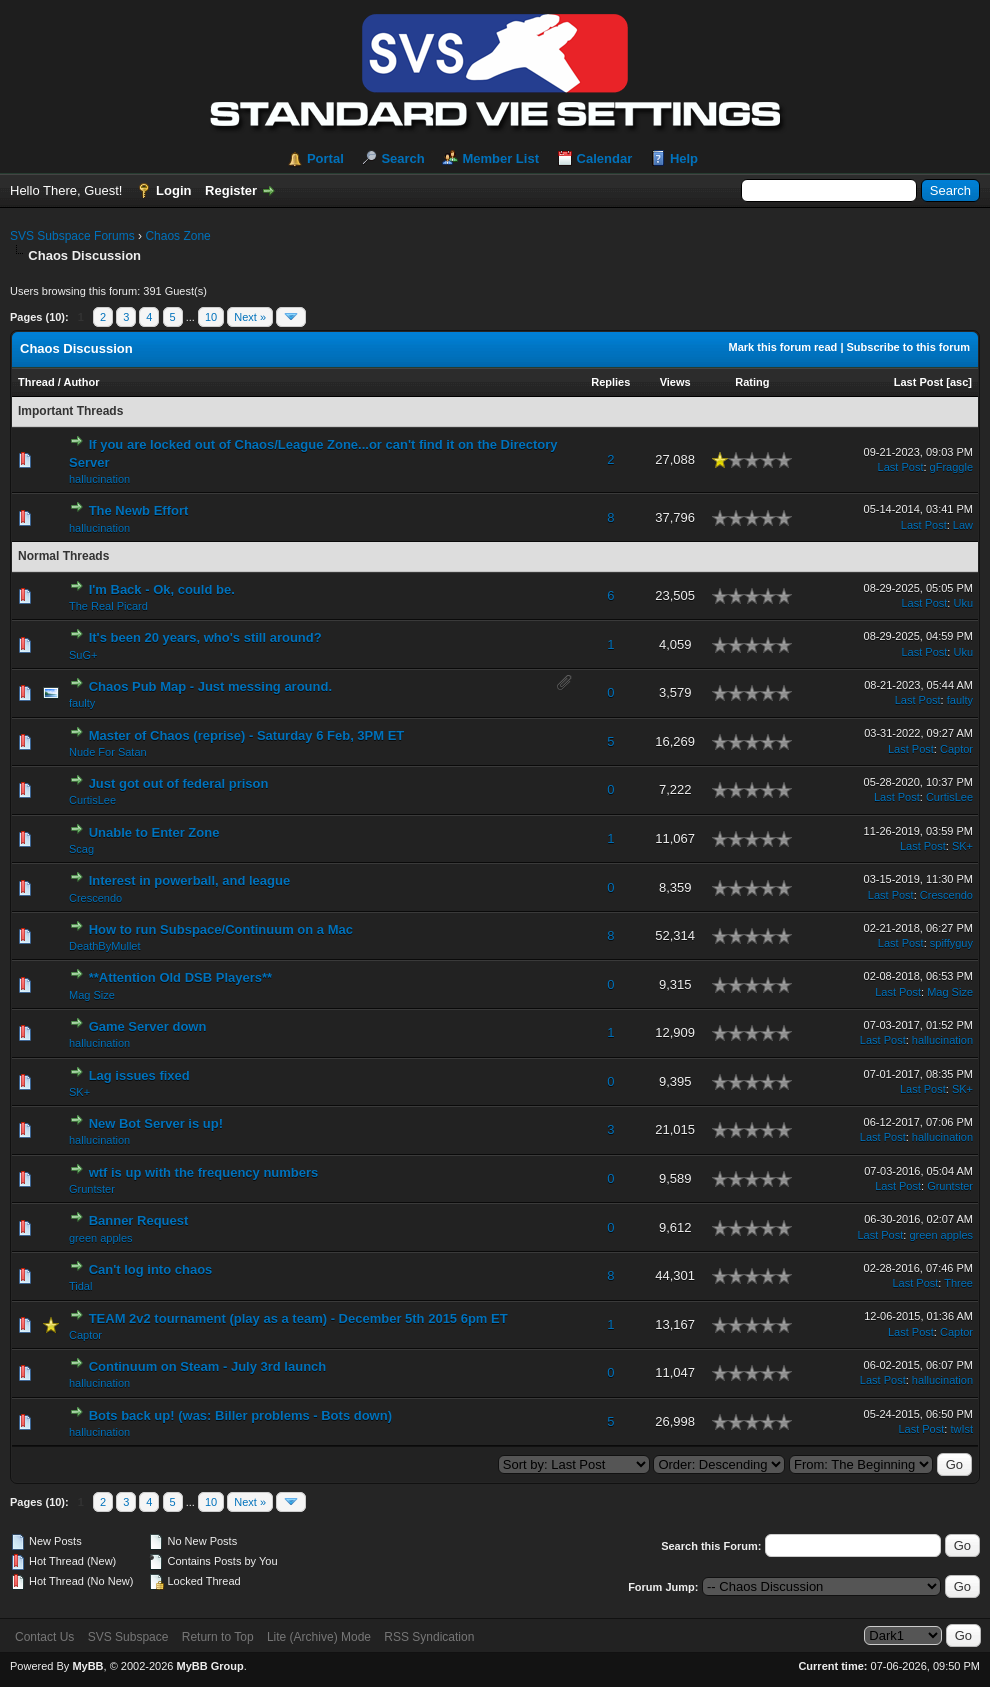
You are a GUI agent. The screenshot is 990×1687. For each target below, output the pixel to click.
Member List (500, 158)
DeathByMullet (105, 946)
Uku (963, 603)
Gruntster (92, 1189)
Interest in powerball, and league (190, 880)
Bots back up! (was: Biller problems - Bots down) (240, 1415)
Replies (610, 382)
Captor (956, 749)
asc (959, 382)
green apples (101, 1238)
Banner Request (139, 1220)
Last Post (919, 382)
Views (675, 382)
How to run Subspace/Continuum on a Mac (221, 929)
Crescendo (95, 898)
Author (81, 382)
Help (684, 158)
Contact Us (44, 1637)
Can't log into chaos (151, 1269)
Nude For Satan (108, 752)
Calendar (605, 158)
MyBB (87, 1666)
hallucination (99, 479)
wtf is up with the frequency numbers (204, 1172)
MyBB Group (209, 1666)
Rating (752, 382)
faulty (82, 703)
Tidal (80, 1286)
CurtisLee (92, 800)
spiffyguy (951, 943)
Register (231, 190)
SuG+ (83, 655)
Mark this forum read (783, 347)
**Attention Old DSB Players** (181, 977)
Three (958, 1283)
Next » (250, 317)
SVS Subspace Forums (72, 236)
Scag (81, 849)
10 (211, 317)
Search (402, 158)
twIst (961, 1429)
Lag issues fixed (139, 1075)
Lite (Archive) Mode (319, 1637)
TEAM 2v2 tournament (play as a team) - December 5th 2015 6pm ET (298, 1318)
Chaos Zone (177, 236)
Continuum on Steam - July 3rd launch (208, 1366)
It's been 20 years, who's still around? (205, 637)
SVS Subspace (128, 1637)
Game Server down (148, 1026)
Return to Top (218, 1637)
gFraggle (951, 467)
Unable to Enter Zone (154, 832)
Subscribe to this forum (908, 347)
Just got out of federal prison (179, 783)
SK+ (962, 846)
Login (173, 190)
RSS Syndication (429, 1637)
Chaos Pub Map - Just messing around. (210, 686)
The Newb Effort (139, 510)
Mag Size (92, 995)
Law (963, 525)
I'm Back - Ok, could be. (162, 589)
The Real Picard (108, 606)
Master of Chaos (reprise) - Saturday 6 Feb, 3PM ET (247, 735)
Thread (36, 382)
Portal (325, 158)
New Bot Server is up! (156, 1123)
